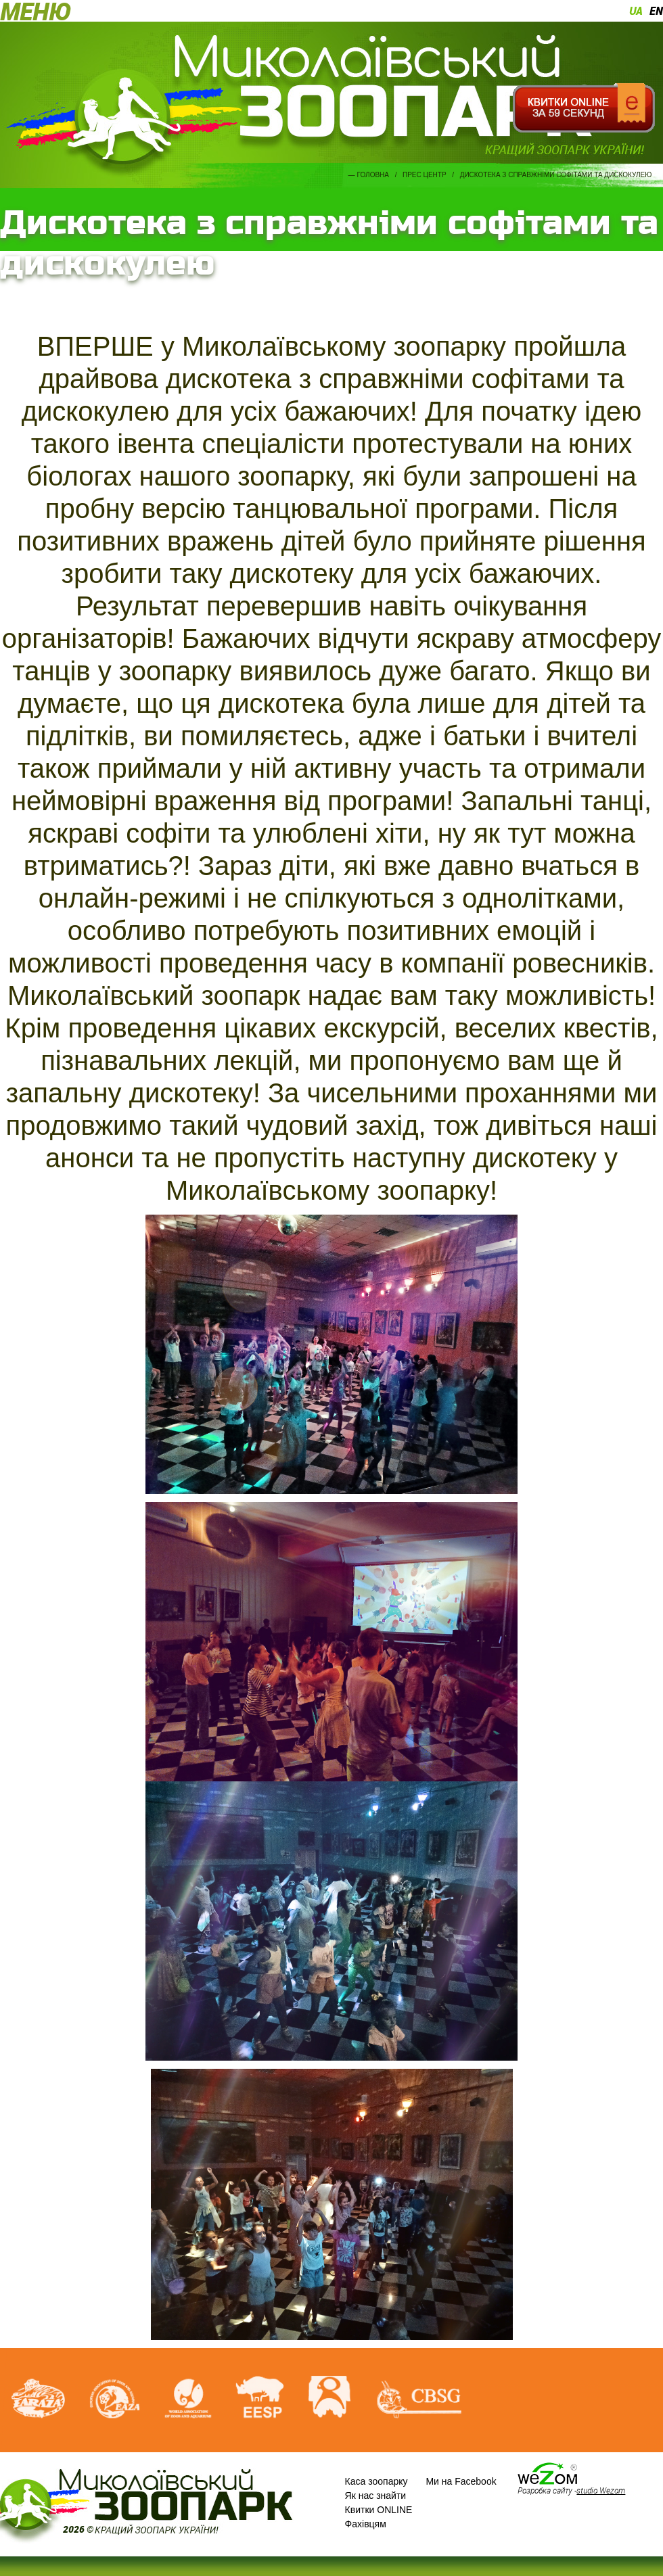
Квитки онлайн (583, 108)
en (656, 10)
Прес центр (425, 175)
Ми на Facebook (461, 2481)
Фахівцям (365, 2524)
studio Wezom (600, 2490)
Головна (373, 175)
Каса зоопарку (376, 2481)
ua (636, 10)
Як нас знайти (376, 2495)
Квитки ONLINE (379, 2509)
